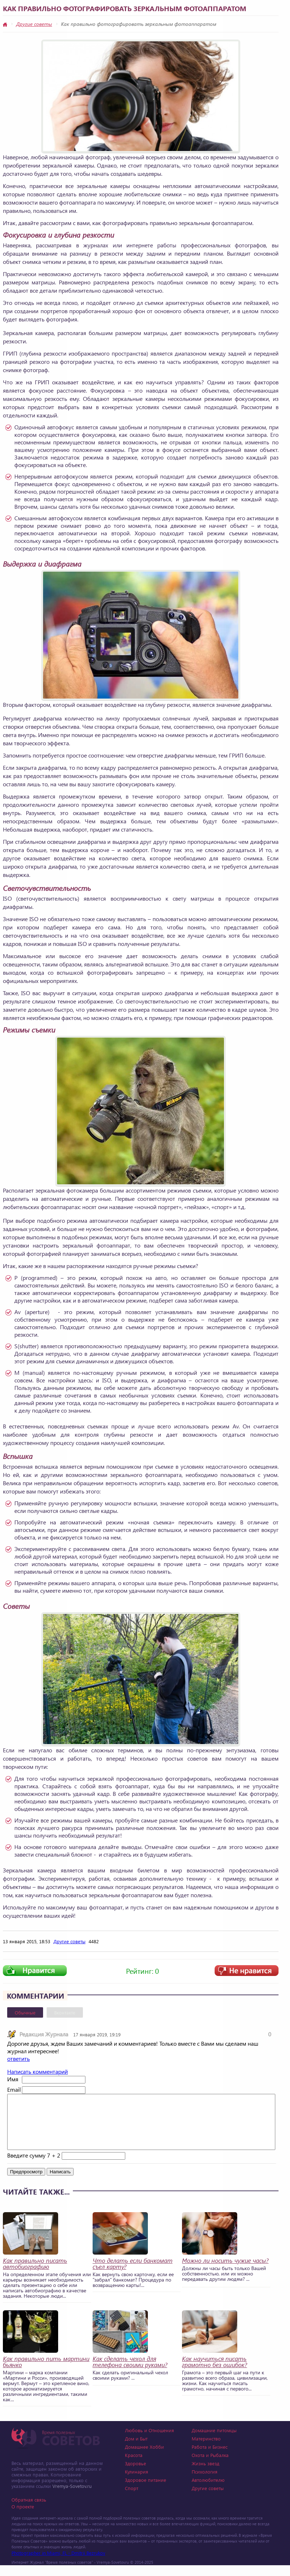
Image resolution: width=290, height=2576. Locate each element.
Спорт (131, 2499)
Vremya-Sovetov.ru (72, 2497)
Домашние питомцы (214, 2441)
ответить (18, 2058)
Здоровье (135, 2474)
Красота (133, 2466)
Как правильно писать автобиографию (35, 2274)
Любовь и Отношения (149, 2441)
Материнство (206, 2449)
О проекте (22, 2517)
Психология (205, 2482)
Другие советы (34, 23)
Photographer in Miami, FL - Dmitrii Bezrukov (58, 2564)
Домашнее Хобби (144, 2457)
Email (13, 2089)
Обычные (25, 2012)
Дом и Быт (136, 2449)
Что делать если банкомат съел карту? (133, 2274)
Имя (12, 2079)
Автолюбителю (208, 2491)
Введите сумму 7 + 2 (33, 2166)
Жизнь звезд (205, 2474)
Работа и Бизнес (210, 2457)
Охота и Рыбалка (210, 2466)
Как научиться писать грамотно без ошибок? (214, 2372)
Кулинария (136, 2482)
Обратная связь (28, 2510)
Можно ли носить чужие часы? (225, 2271)
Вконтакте (64, 2012)
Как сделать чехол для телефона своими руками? (130, 2372)
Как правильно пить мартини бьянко (46, 2372)
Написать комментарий (37, 2071)
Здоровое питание (145, 2491)
